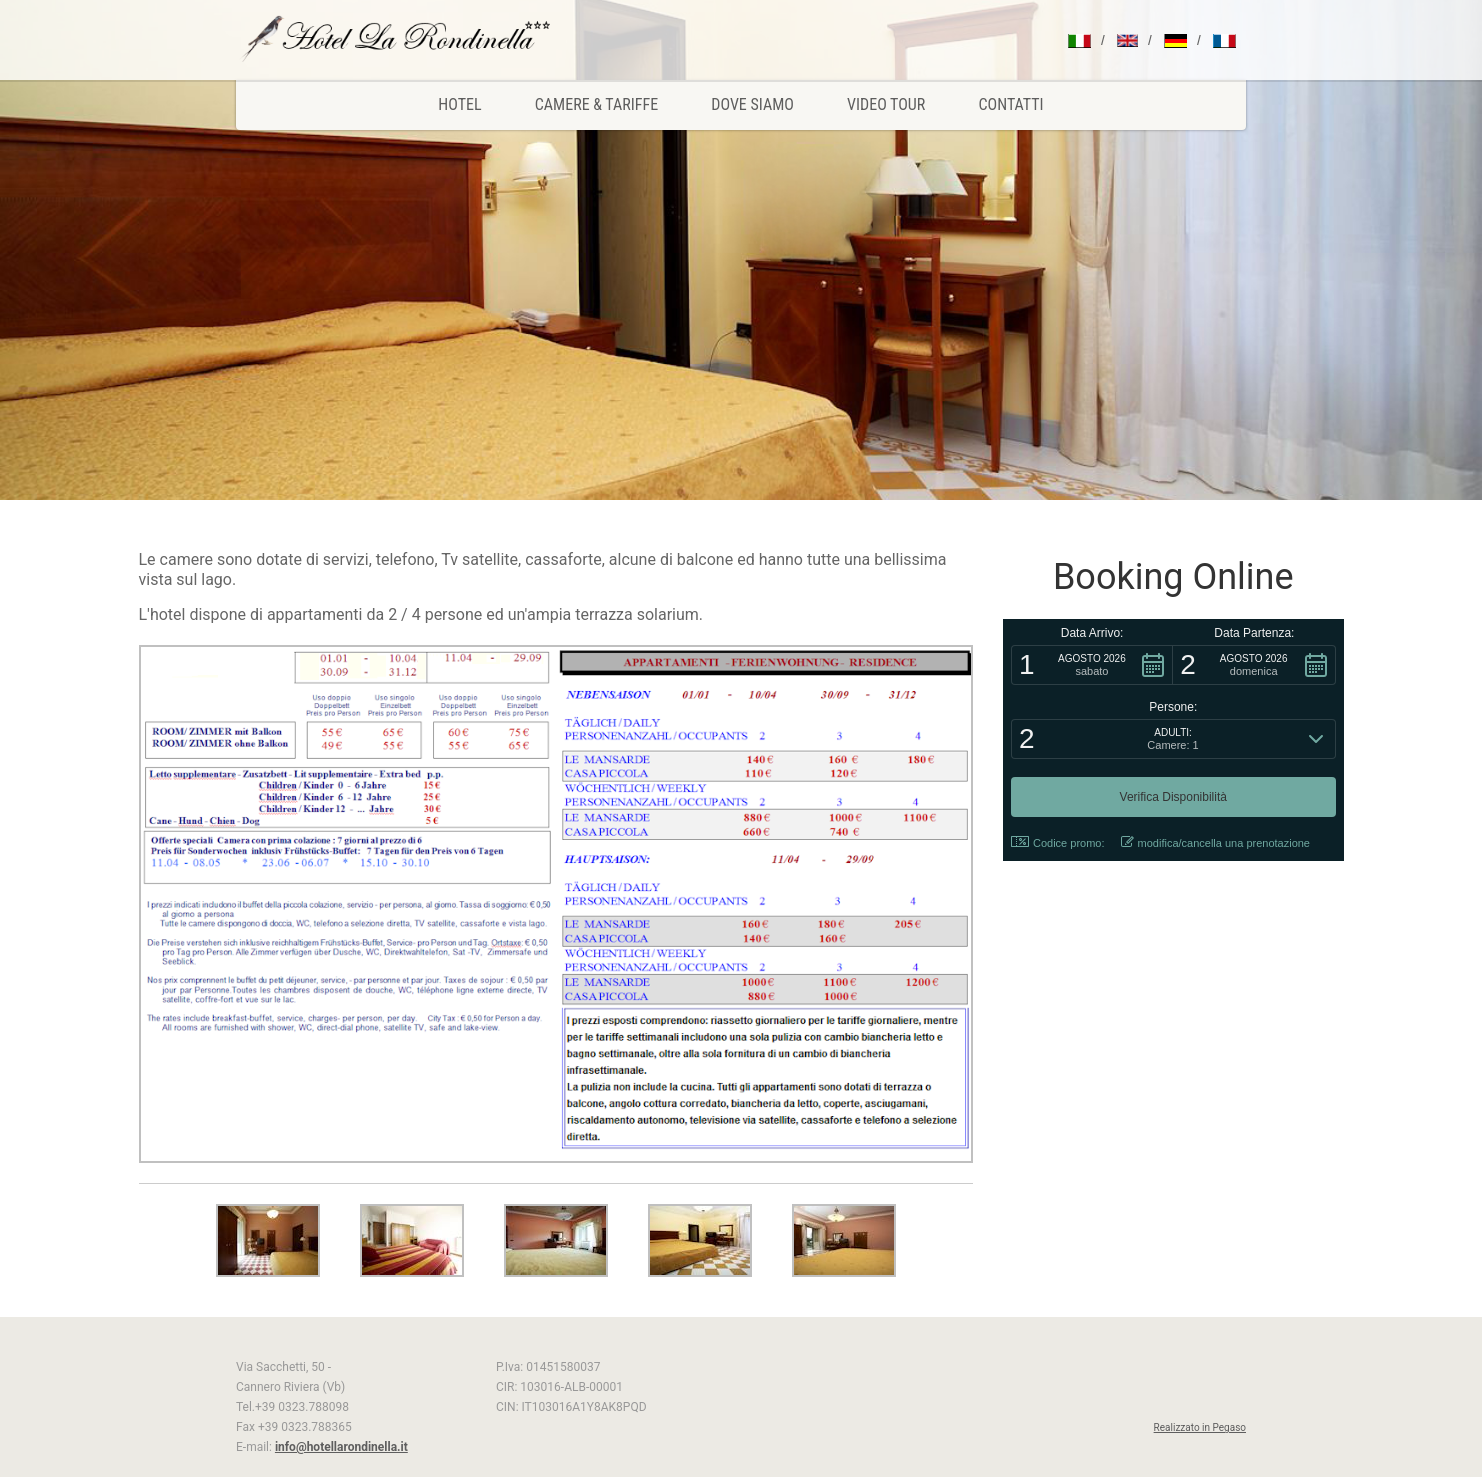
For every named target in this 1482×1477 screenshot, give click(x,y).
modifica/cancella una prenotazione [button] (1215, 842)
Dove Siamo (752, 104)
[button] (1092, 665)
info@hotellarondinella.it (341, 1447)
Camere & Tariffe (596, 104)
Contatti (1011, 104)
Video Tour (886, 104)
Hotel (459, 104)
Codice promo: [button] (1058, 842)
